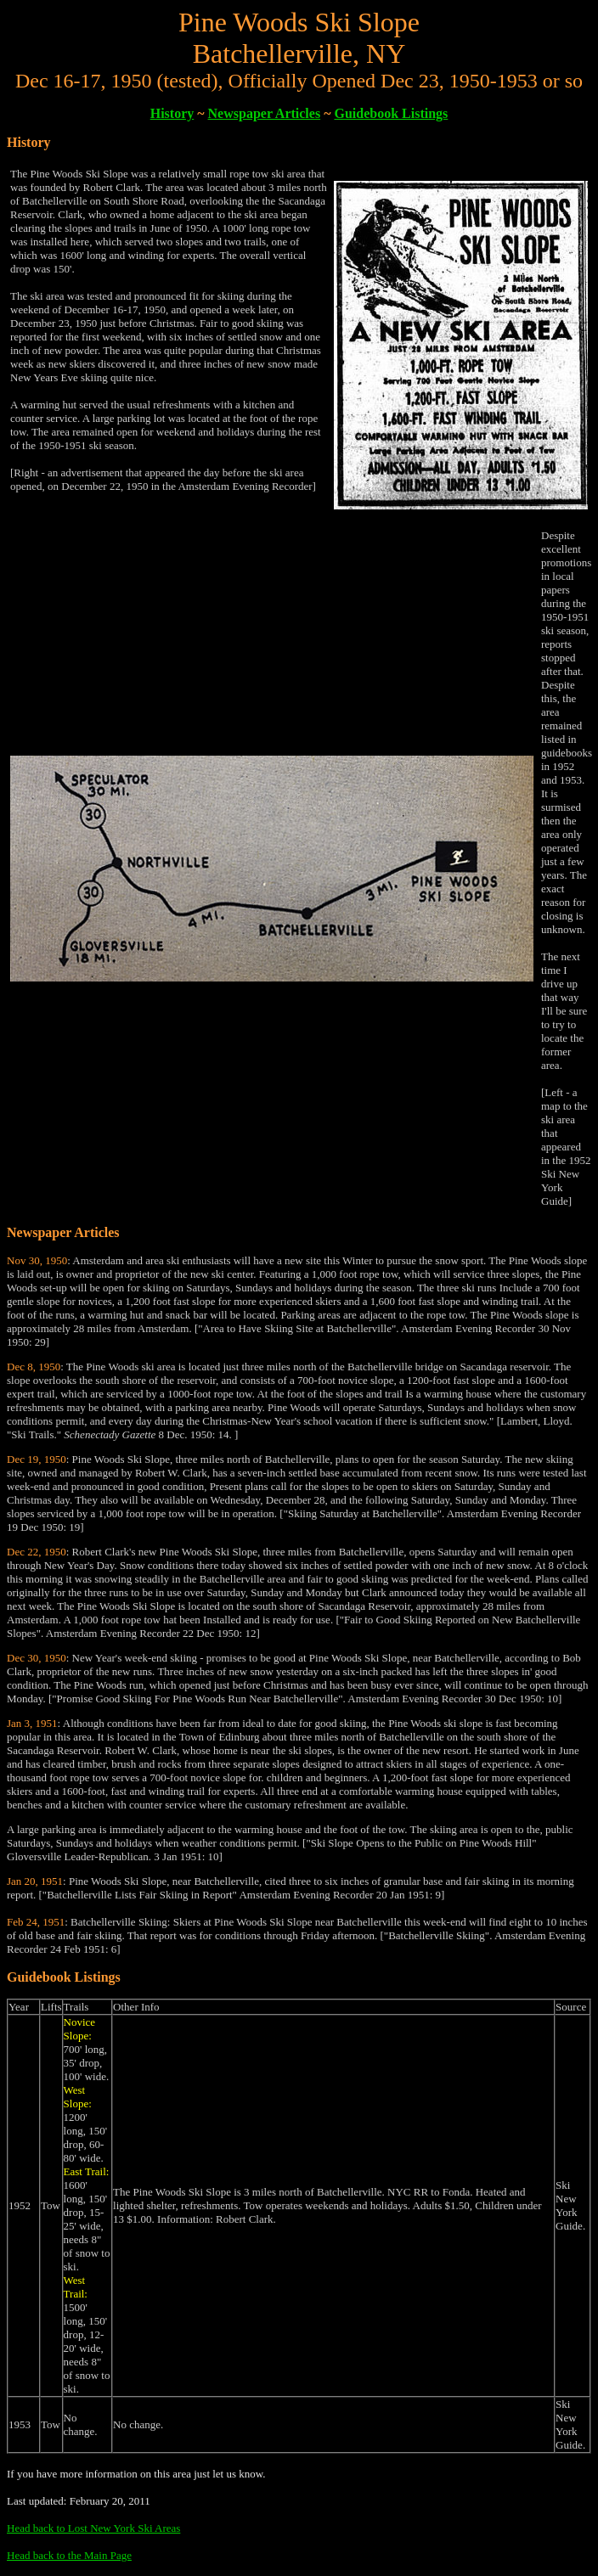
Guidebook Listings (391, 113)
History (172, 113)
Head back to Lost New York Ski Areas (93, 2528)
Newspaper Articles (264, 113)
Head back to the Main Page (69, 2555)
